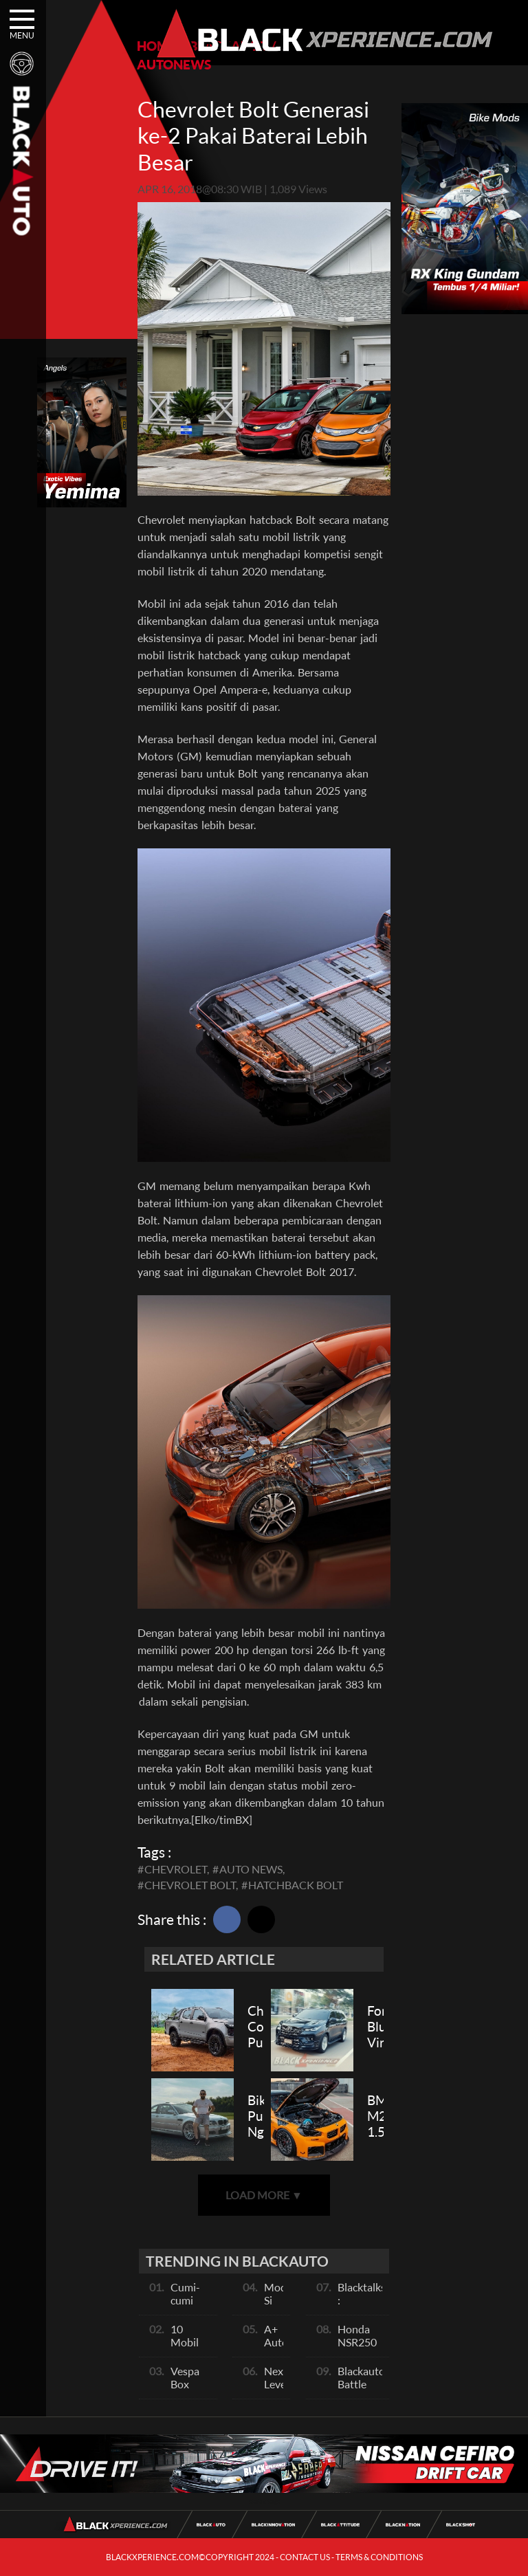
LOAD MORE (264, 2194)
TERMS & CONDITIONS (379, 2557)
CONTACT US (305, 2557)
